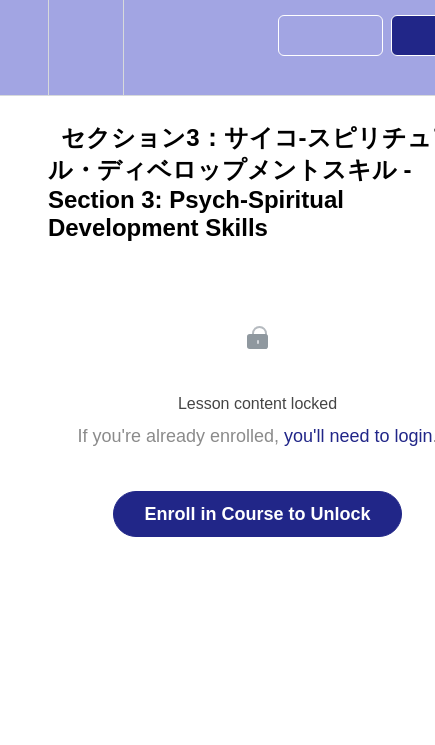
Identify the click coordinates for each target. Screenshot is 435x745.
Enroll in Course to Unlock (257, 514)
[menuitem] (85, 47)
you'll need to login (358, 436)
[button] (24, 47)
